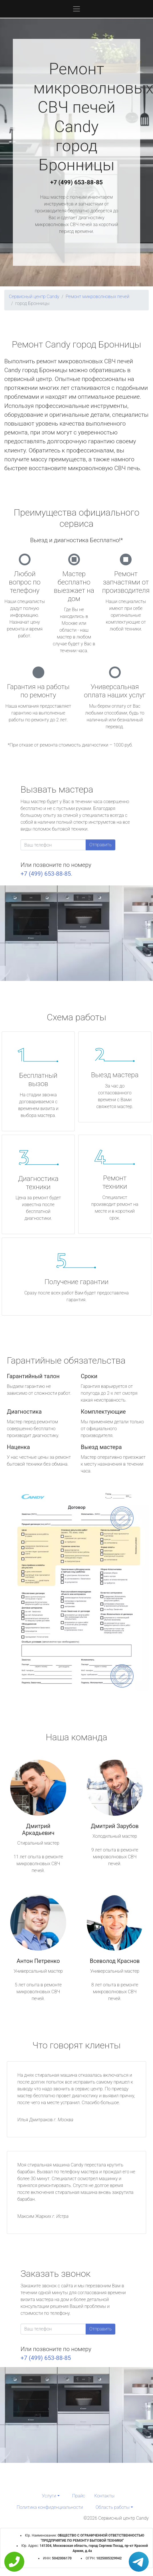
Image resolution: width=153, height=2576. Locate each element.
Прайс (78, 2496)
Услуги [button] (49, 2496)
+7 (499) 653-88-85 (76, 182)
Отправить (100, 844)
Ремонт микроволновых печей (97, 296)
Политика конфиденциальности (50, 2507)
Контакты (104, 2496)
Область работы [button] (113, 2507)
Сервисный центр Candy (34, 296)
